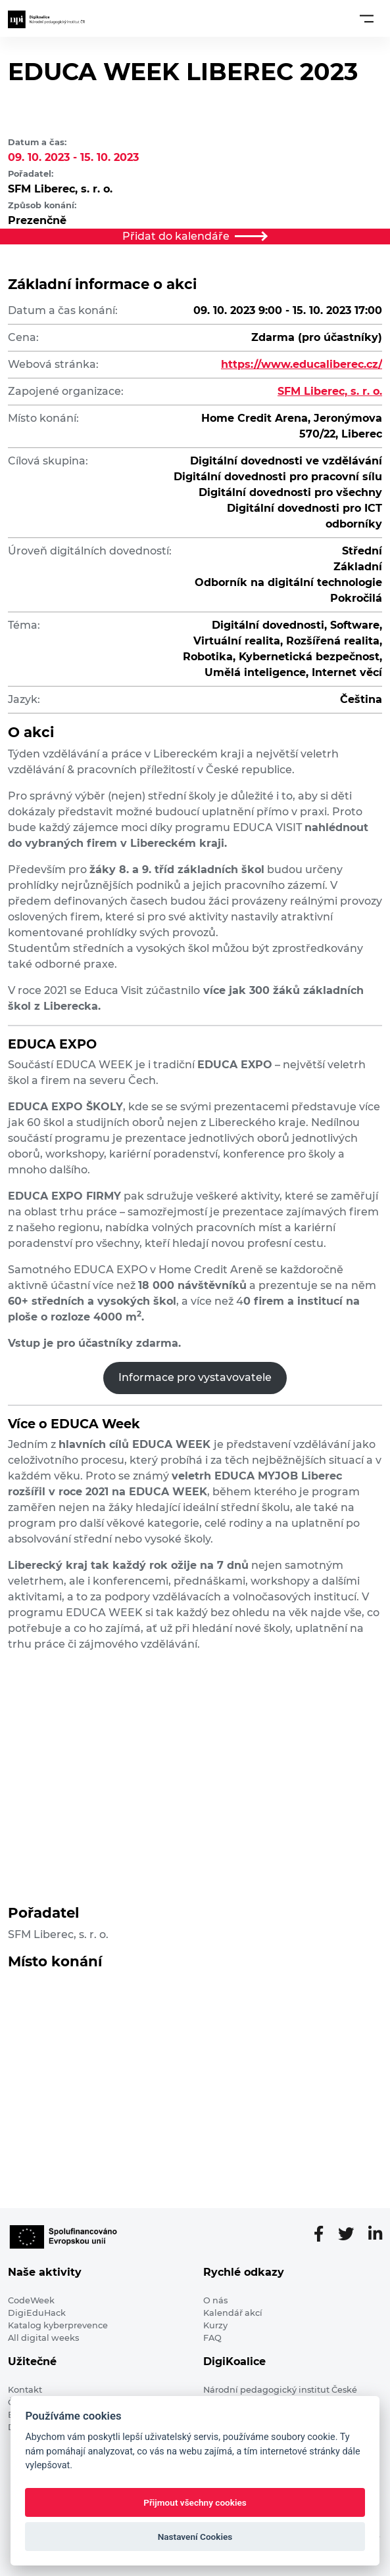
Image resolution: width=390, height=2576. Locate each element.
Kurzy (215, 2325)
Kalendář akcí (232, 2313)
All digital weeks (43, 2338)
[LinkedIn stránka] (375, 2234)
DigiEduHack (37, 2313)
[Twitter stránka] (351, 2234)
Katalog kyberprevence (58, 2325)
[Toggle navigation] (366, 18)
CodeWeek (31, 2300)
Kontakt (25, 2390)
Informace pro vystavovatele (195, 1377)
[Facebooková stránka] (324, 2234)
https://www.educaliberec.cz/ (301, 364)
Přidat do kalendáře (195, 236)
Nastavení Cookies (195, 2536)
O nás (215, 2300)
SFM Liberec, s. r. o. (330, 391)
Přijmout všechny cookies (195, 2502)
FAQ (212, 2338)
